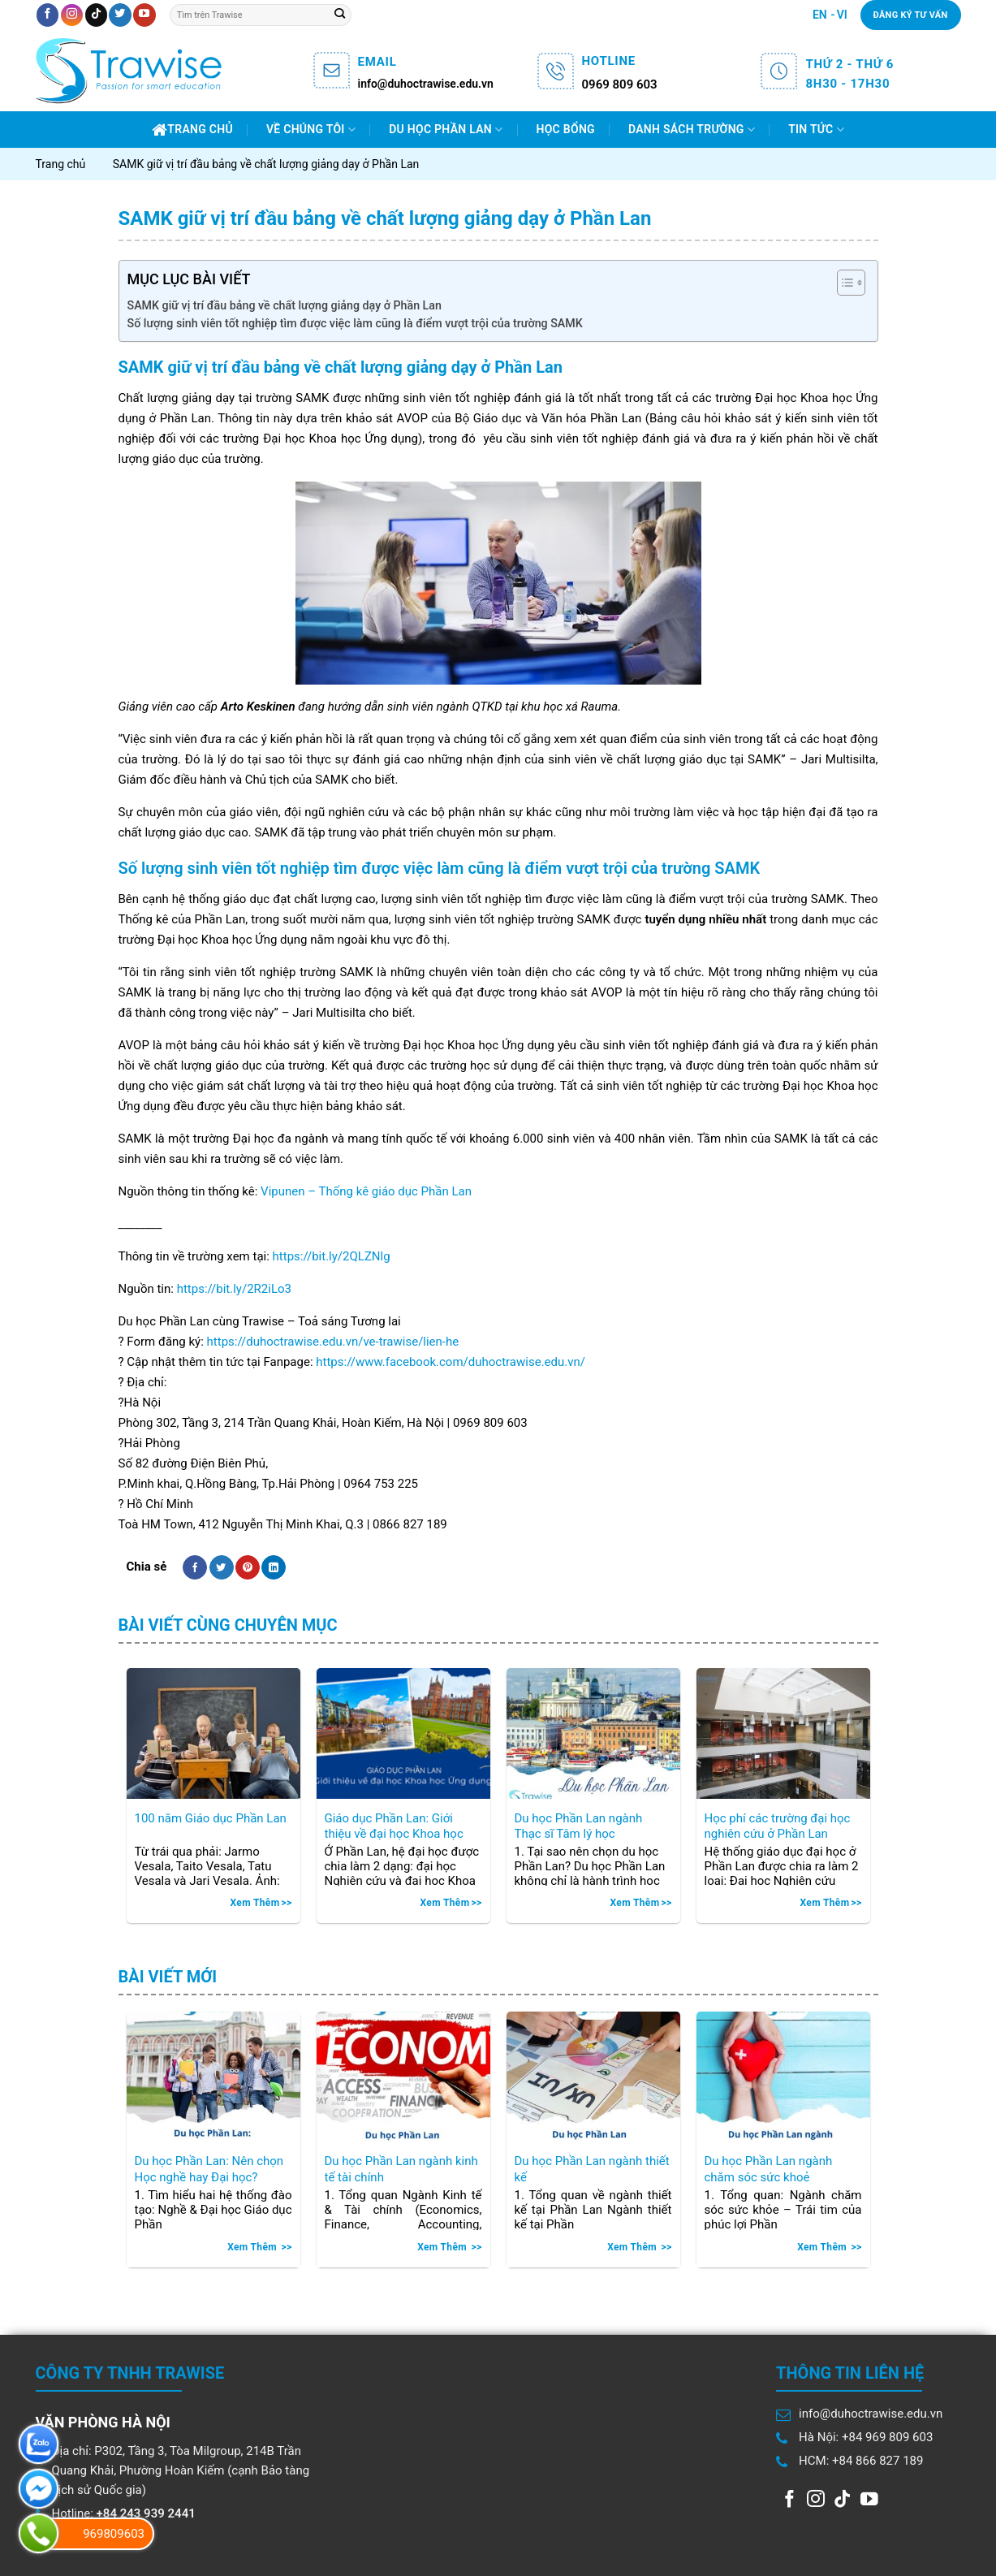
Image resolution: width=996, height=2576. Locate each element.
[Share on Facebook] (195, 1567)
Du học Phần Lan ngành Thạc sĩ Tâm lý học (579, 1826)
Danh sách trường (691, 129)
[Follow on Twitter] (120, 14)
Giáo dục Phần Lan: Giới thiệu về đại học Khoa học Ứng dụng (394, 1827)
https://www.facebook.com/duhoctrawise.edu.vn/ (450, 1362)
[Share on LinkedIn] (273, 1567)
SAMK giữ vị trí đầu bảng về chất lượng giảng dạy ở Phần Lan (284, 305)
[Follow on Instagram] (72, 15)
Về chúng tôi (311, 129)
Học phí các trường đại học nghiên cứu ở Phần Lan (778, 1826)
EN (820, 14)
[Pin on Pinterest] (247, 1567)
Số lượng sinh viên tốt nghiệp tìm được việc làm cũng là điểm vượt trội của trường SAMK (355, 323)
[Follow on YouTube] (144, 14)
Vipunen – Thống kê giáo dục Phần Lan (366, 1191)
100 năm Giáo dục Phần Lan (211, 1818)
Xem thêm (254, 1902)
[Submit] (339, 14)
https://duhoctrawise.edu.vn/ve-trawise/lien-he (333, 1341)
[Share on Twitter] (221, 1567)
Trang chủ (192, 130)
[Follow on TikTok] (96, 14)
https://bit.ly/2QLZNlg (331, 1256)
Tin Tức (816, 129)
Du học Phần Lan (445, 129)
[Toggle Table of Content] (843, 282)
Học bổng (566, 129)
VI (842, 14)
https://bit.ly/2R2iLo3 (234, 1289)
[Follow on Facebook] (47, 14)
